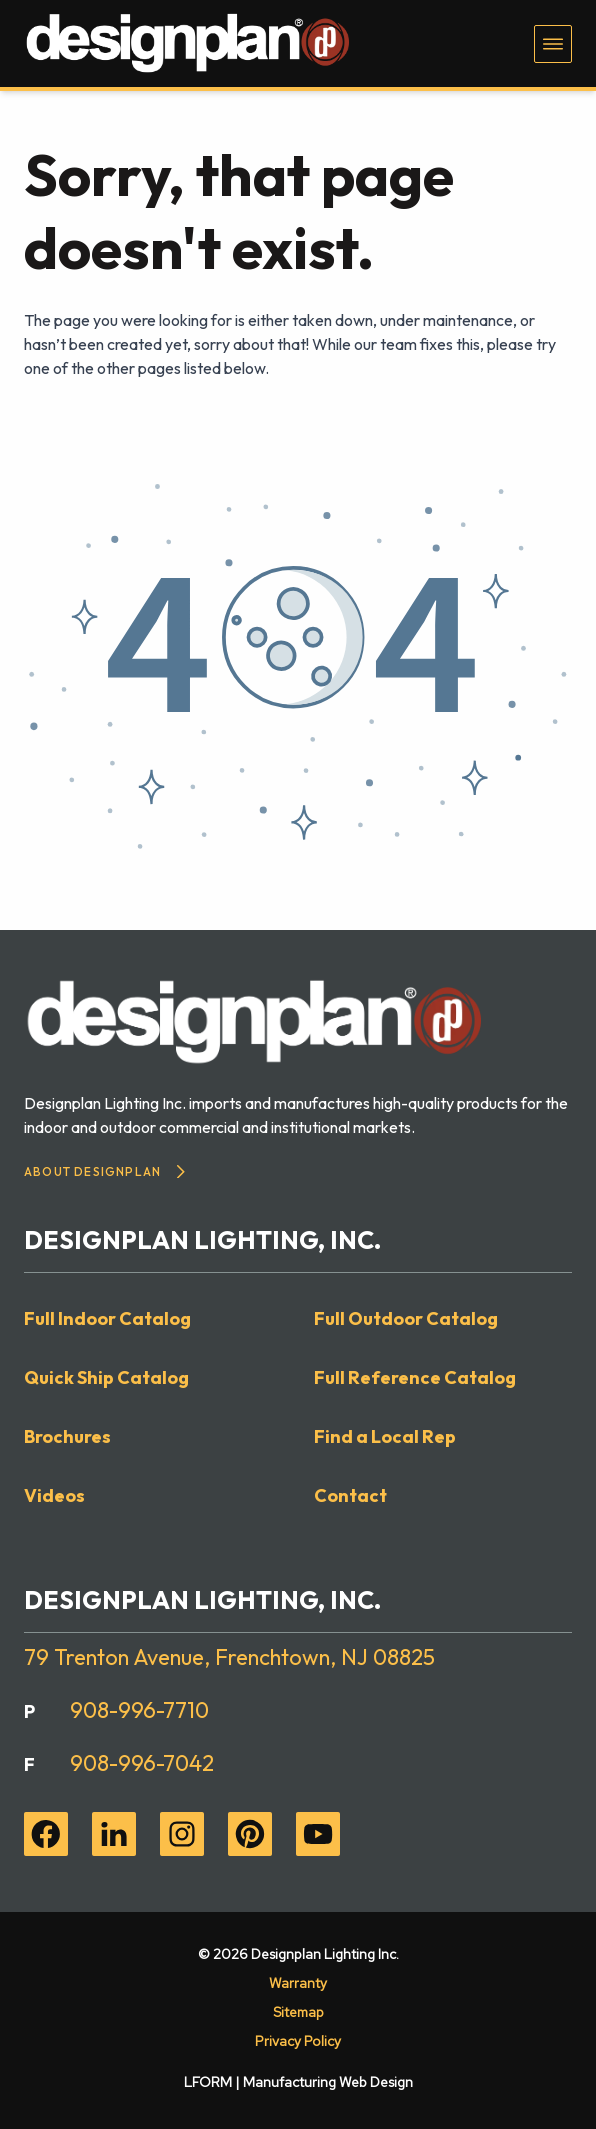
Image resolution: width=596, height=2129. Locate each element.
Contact (350, 1495)
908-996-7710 (139, 1710)
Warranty (298, 1983)
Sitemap (298, 2012)
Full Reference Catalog (415, 1377)
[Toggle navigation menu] (553, 44)
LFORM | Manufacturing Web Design (298, 2082)
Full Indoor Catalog (107, 1318)
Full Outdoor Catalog (406, 1318)
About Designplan (104, 1171)
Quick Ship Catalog (106, 1377)
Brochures (67, 1436)
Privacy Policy (298, 2041)
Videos (54, 1495)
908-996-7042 (142, 1763)
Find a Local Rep (385, 1436)
